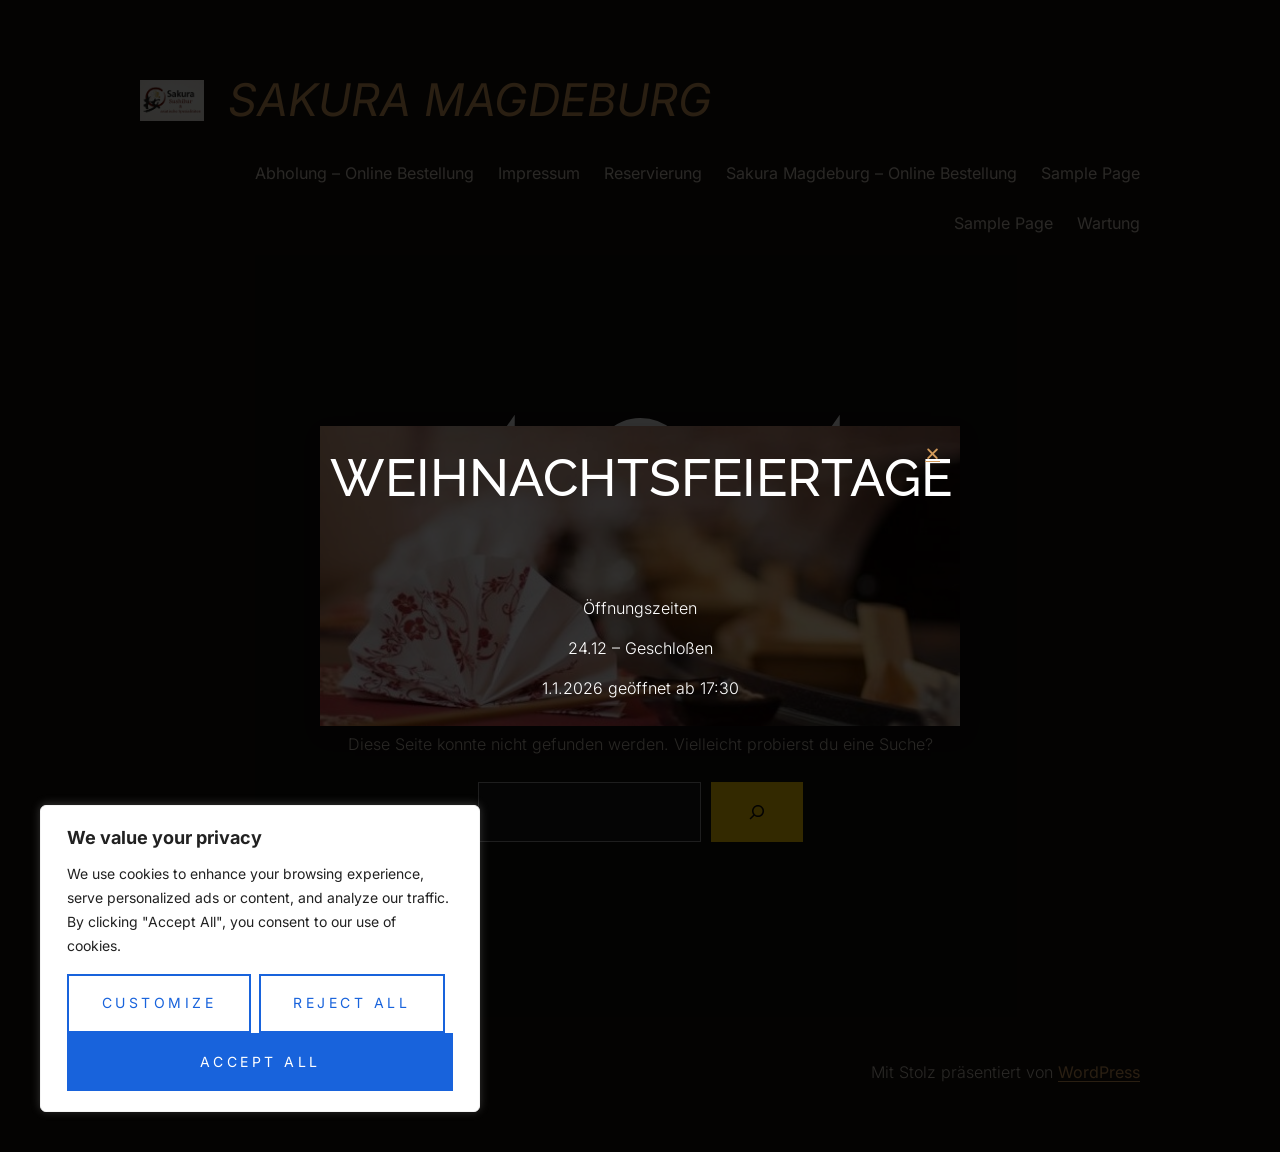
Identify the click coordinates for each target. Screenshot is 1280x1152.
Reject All (351, 1002)
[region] (260, 958)
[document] (640, 576)
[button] (932, 453)
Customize (159, 1002)
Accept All (260, 1061)
